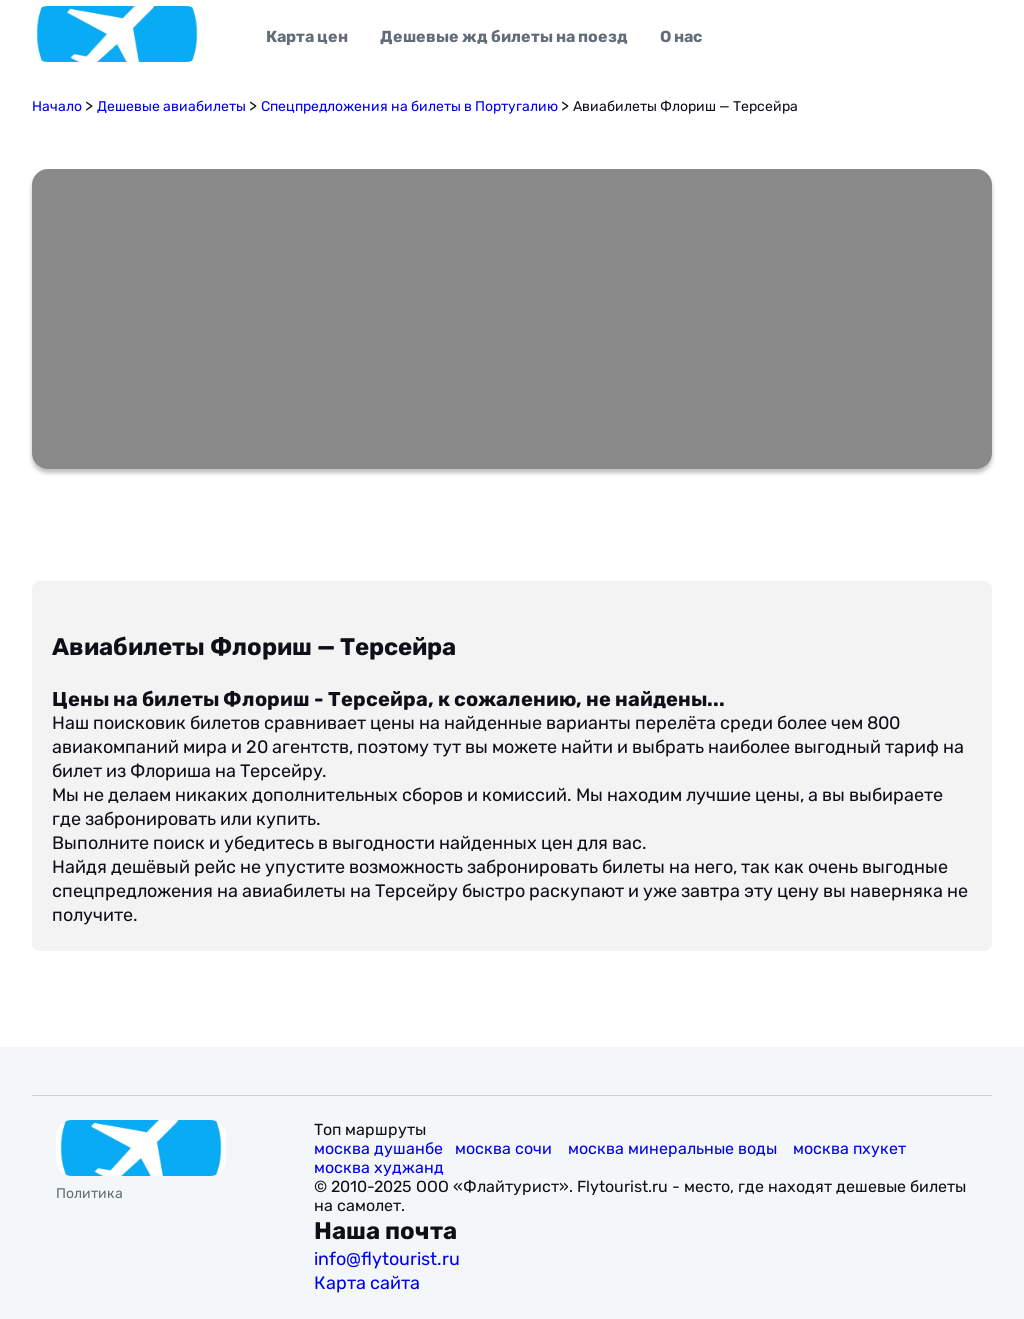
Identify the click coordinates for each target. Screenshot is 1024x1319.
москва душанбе (378, 1148)
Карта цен (307, 36)
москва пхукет (851, 1148)
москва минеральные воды (674, 1148)
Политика (89, 1193)
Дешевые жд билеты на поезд (504, 36)
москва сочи (505, 1148)
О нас (681, 36)
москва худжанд (381, 1167)
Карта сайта (369, 1283)
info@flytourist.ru (387, 1259)
